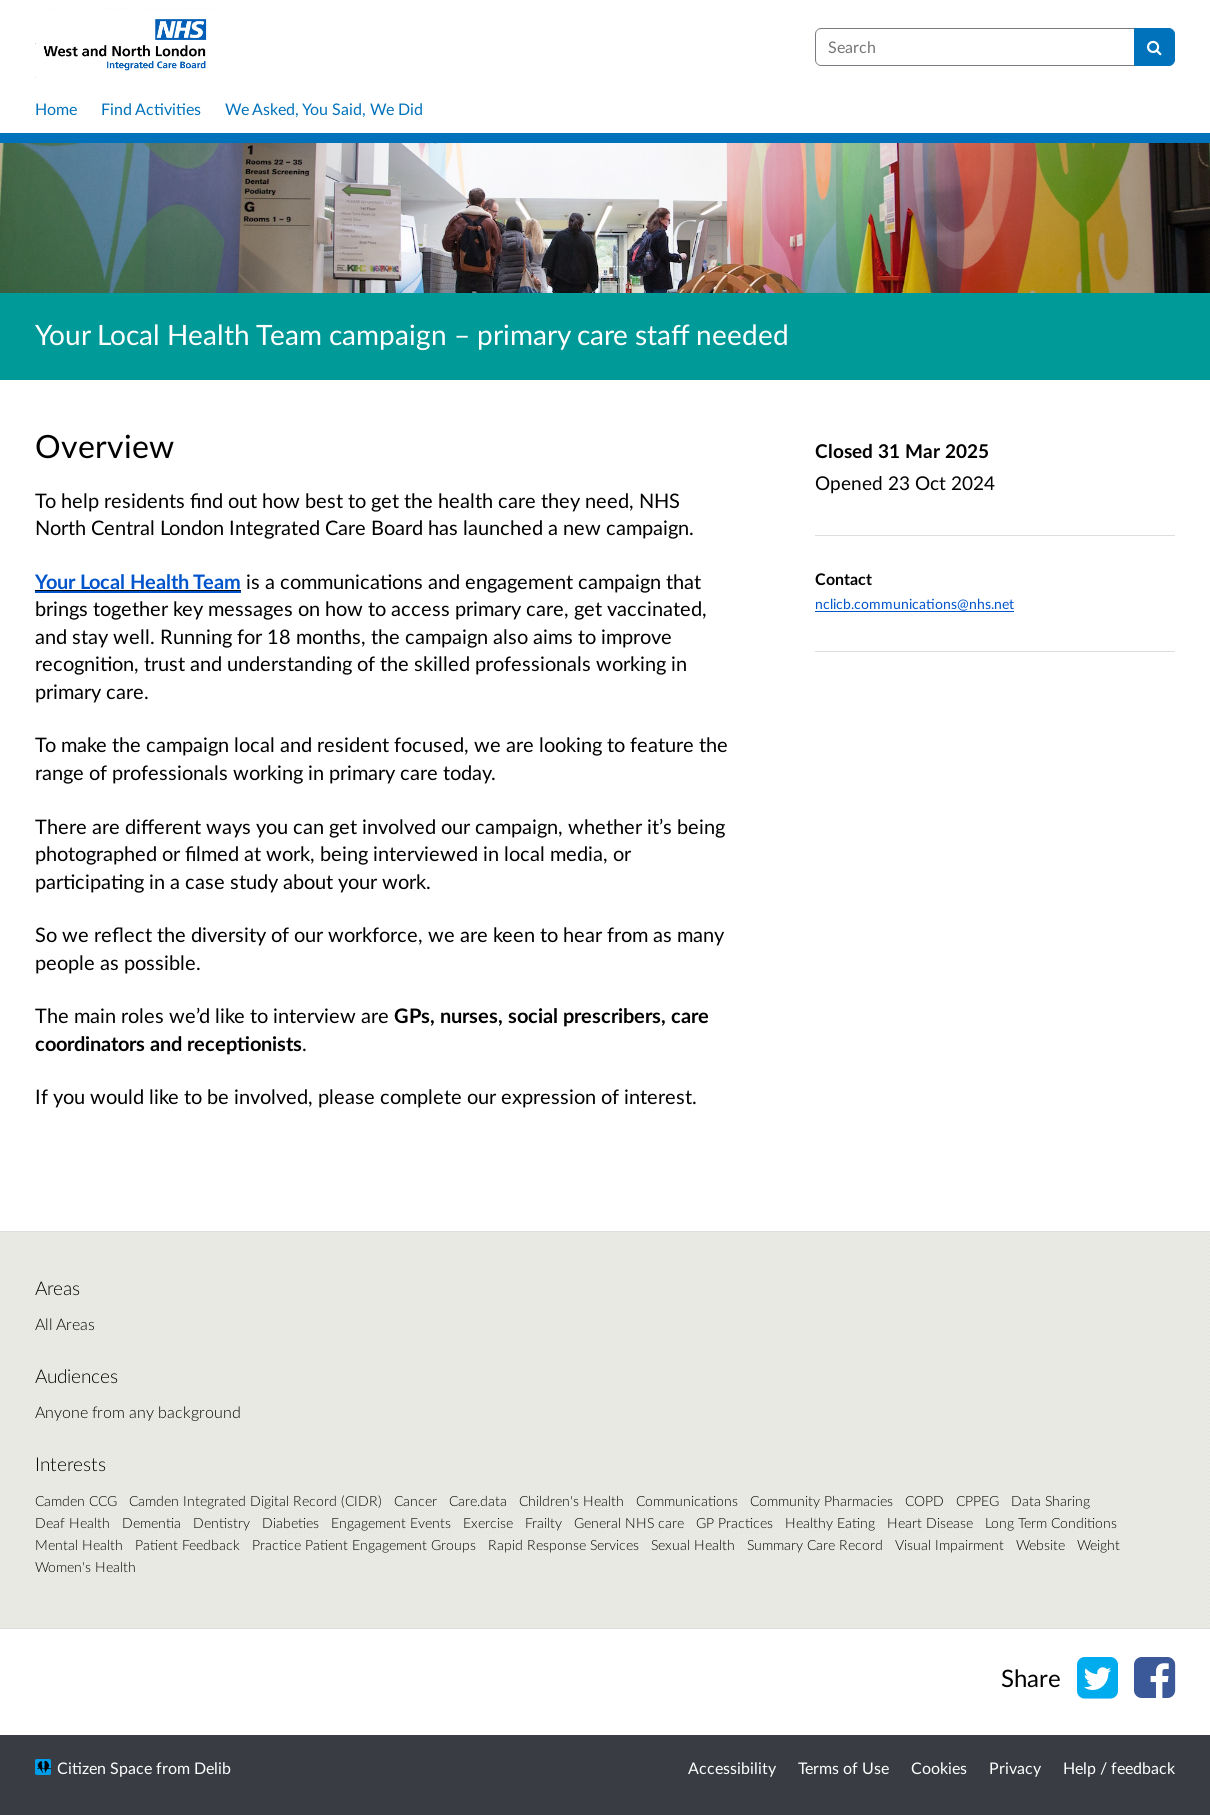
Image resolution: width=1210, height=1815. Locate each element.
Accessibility (732, 1767)
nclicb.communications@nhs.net (914, 603)
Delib (212, 1767)
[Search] (1154, 47)
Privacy (1015, 1767)
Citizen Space (104, 1767)
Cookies (939, 1767)
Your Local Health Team (138, 581)
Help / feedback (1119, 1767)
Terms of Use (843, 1767)
